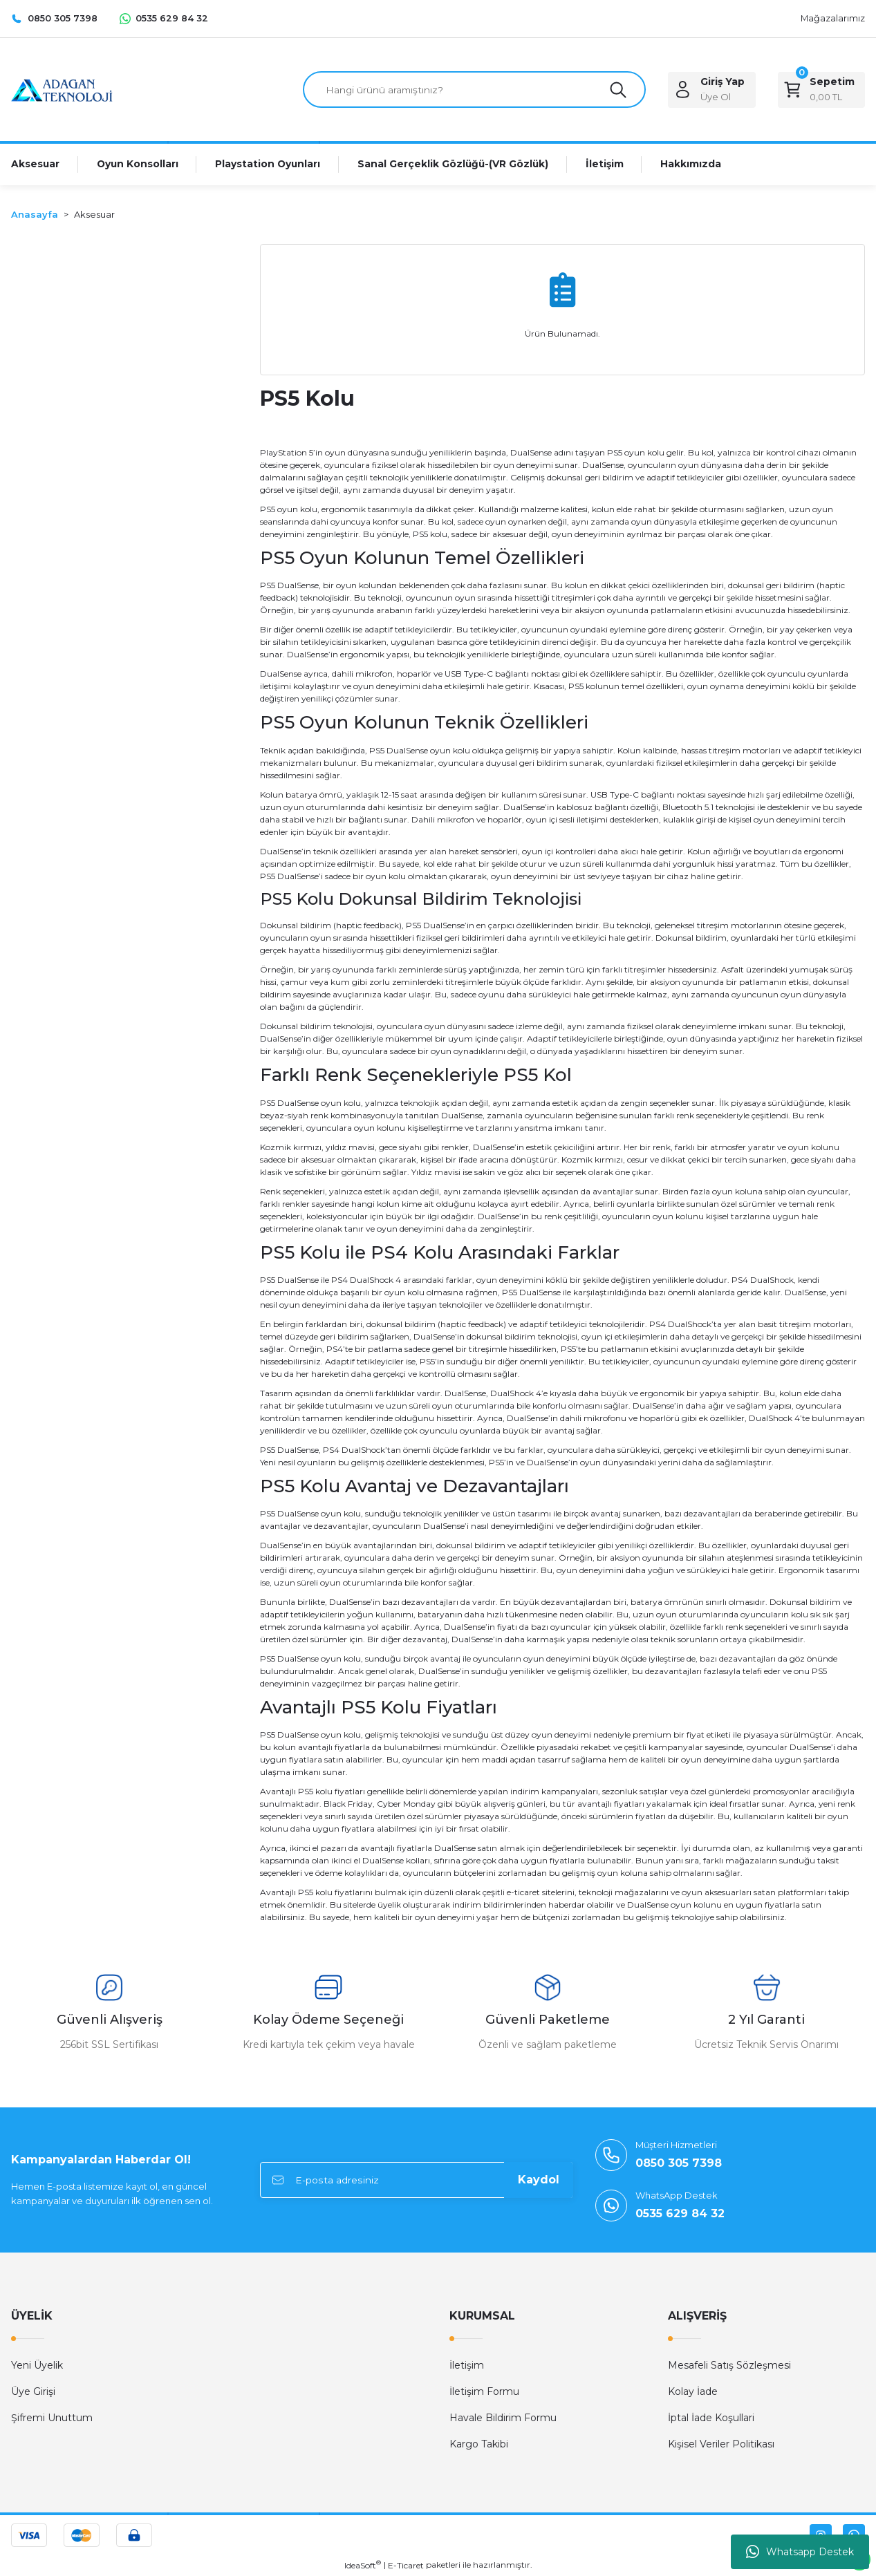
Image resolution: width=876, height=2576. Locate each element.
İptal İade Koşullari (711, 2418)
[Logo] (62, 89)
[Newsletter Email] (416, 2181)
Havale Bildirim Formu (503, 2418)
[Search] (474, 90)
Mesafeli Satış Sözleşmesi (729, 2366)
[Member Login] (711, 90)
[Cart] (821, 90)
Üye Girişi (33, 2392)
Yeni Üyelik (37, 2366)
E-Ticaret (406, 2566)
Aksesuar (94, 214)
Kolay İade (693, 2392)
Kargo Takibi (478, 2444)
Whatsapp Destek (800, 2551)
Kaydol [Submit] (538, 2180)
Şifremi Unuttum (52, 2418)
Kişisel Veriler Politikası (721, 2444)
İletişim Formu (484, 2392)
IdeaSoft (362, 2565)
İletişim (466, 2366)
